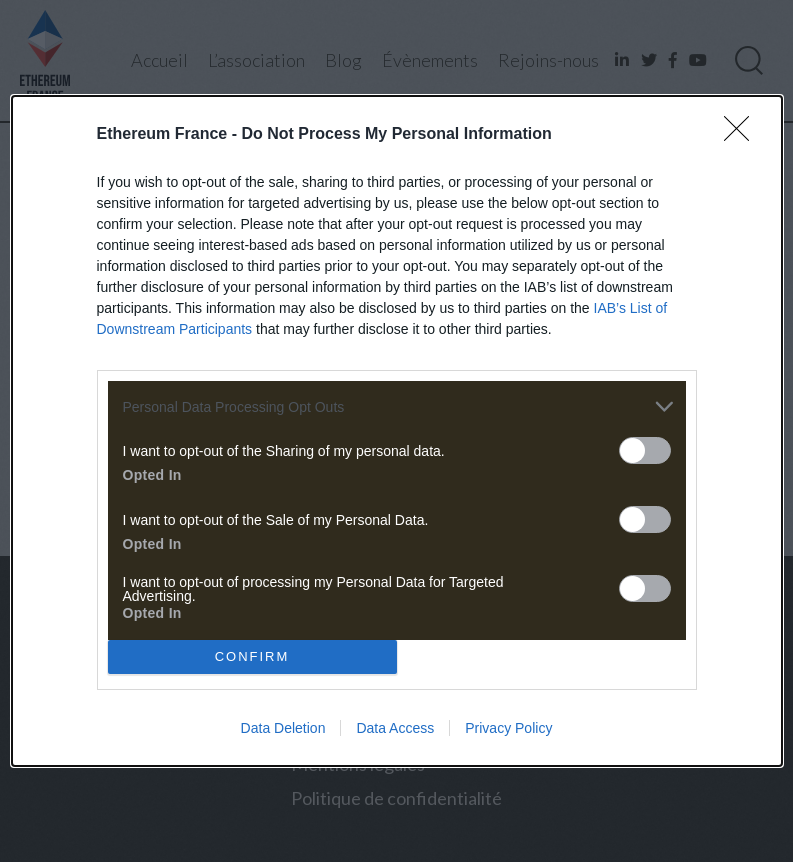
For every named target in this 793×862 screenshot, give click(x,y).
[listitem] (397, 406)
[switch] (645, 450)
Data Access (395, 728)
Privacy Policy (508, 728)
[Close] (743, 135)
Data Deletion (283, 728)
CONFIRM (252, 655)
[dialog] (397, 431)
